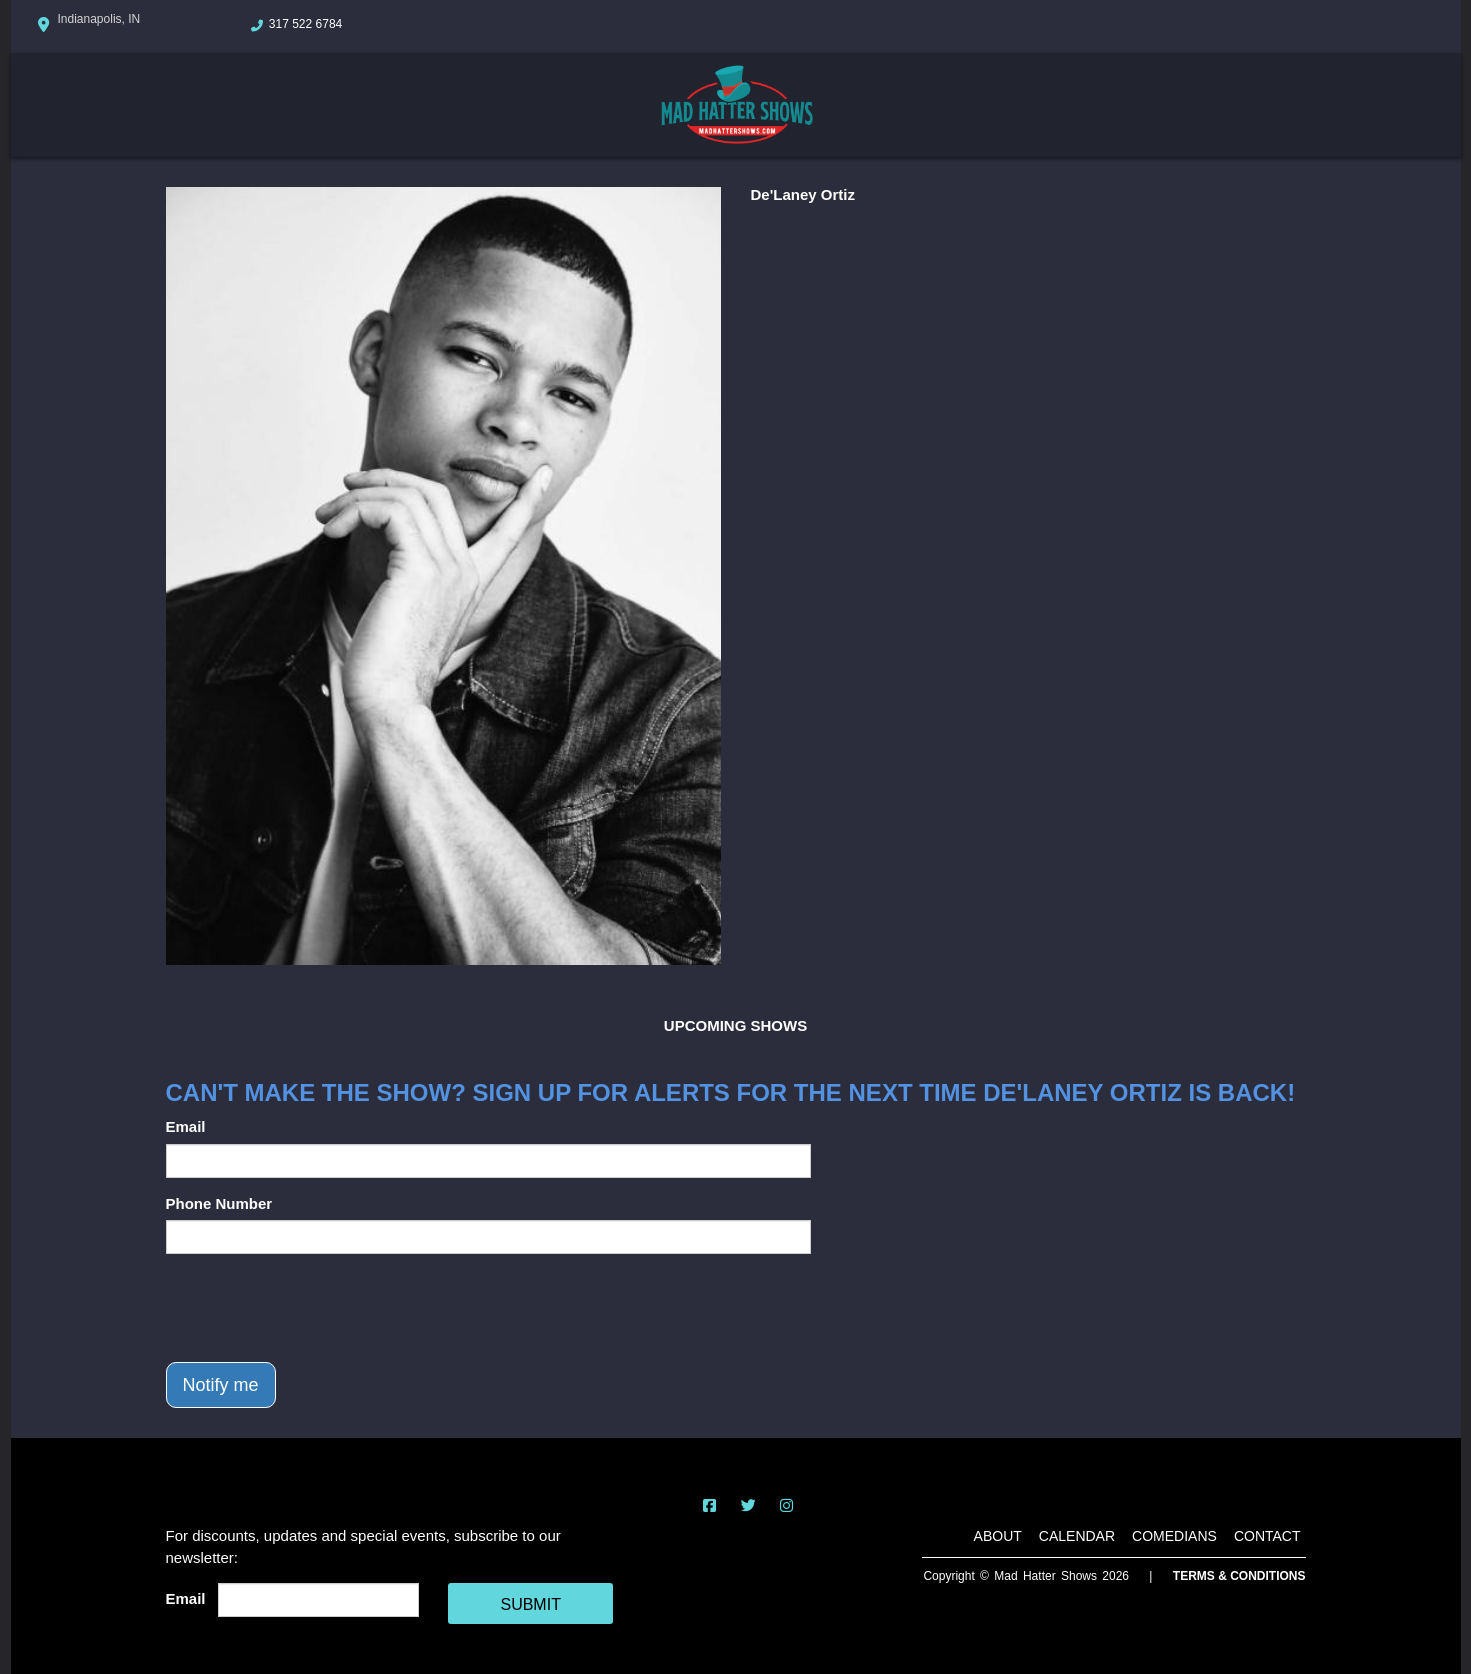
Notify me (221, 1385)
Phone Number (219, 1203)
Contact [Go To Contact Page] (1267, 1536)
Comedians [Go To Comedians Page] (1174, 1536)
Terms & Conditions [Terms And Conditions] (1239, 1576)
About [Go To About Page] (998, 1536)
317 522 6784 (305, 24)
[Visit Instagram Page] (786, 1505)
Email (186, 1126)
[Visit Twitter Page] (748, 1505)
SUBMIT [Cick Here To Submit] (530, 1604)
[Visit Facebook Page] (709, 1505)
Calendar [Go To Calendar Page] (1077, 1536)
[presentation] (318, 1308)
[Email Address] (318, 1600)
